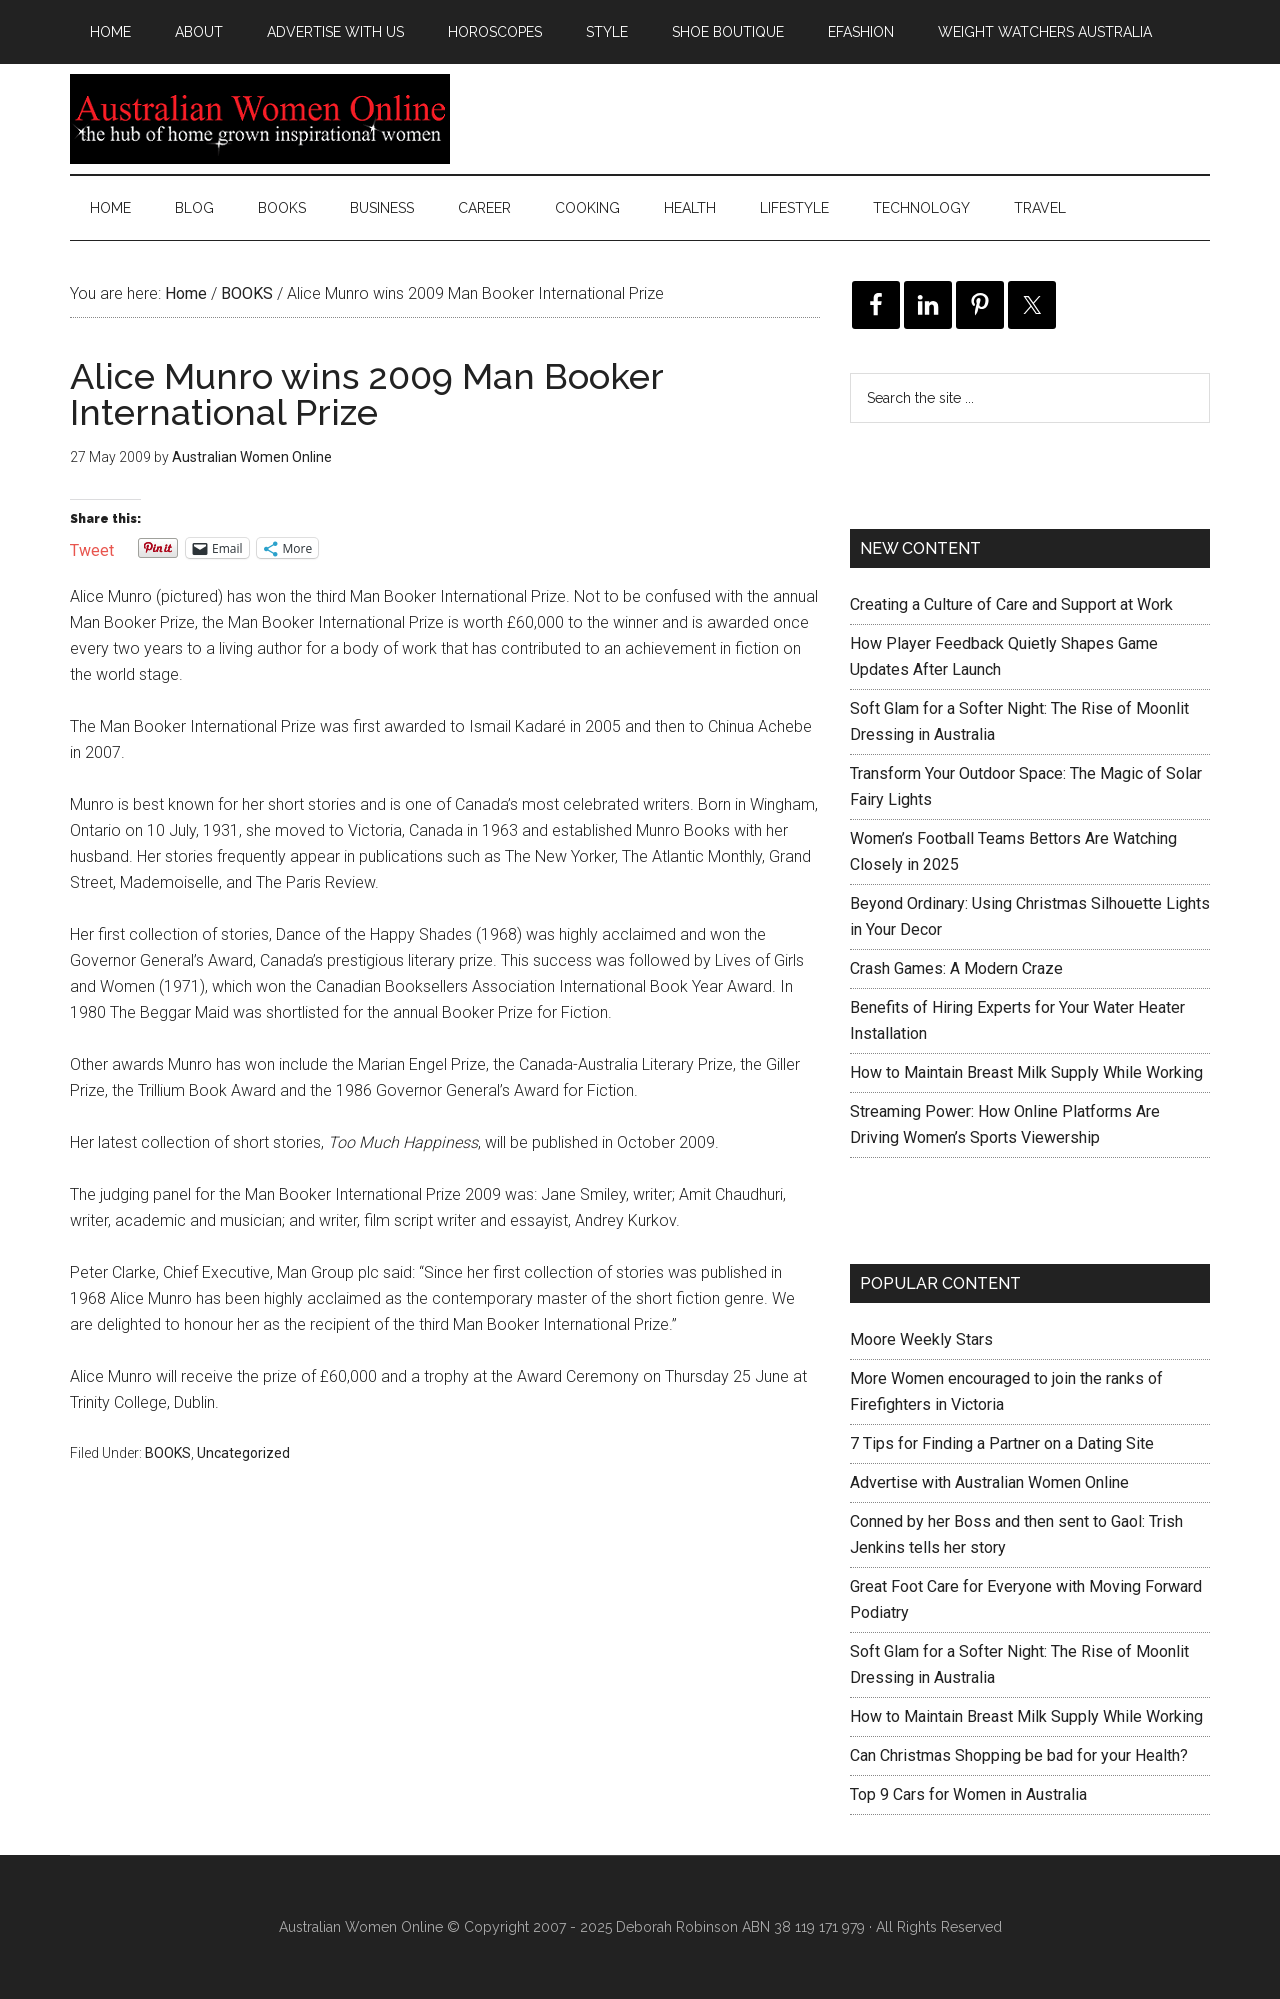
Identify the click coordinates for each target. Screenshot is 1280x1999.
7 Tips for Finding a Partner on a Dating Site (1002, 1443)
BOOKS (168, 1453)
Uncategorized (243, 1453)
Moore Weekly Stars (921, 1339)
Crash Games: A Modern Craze (956, 968)
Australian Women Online (260, 119)
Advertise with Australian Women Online (989, 1482)
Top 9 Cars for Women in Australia (968, 1794)
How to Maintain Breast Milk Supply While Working (1026, 1072)
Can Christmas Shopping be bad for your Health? (1019, 1755)
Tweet (92, 548)
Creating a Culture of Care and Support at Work (1011, 604)
